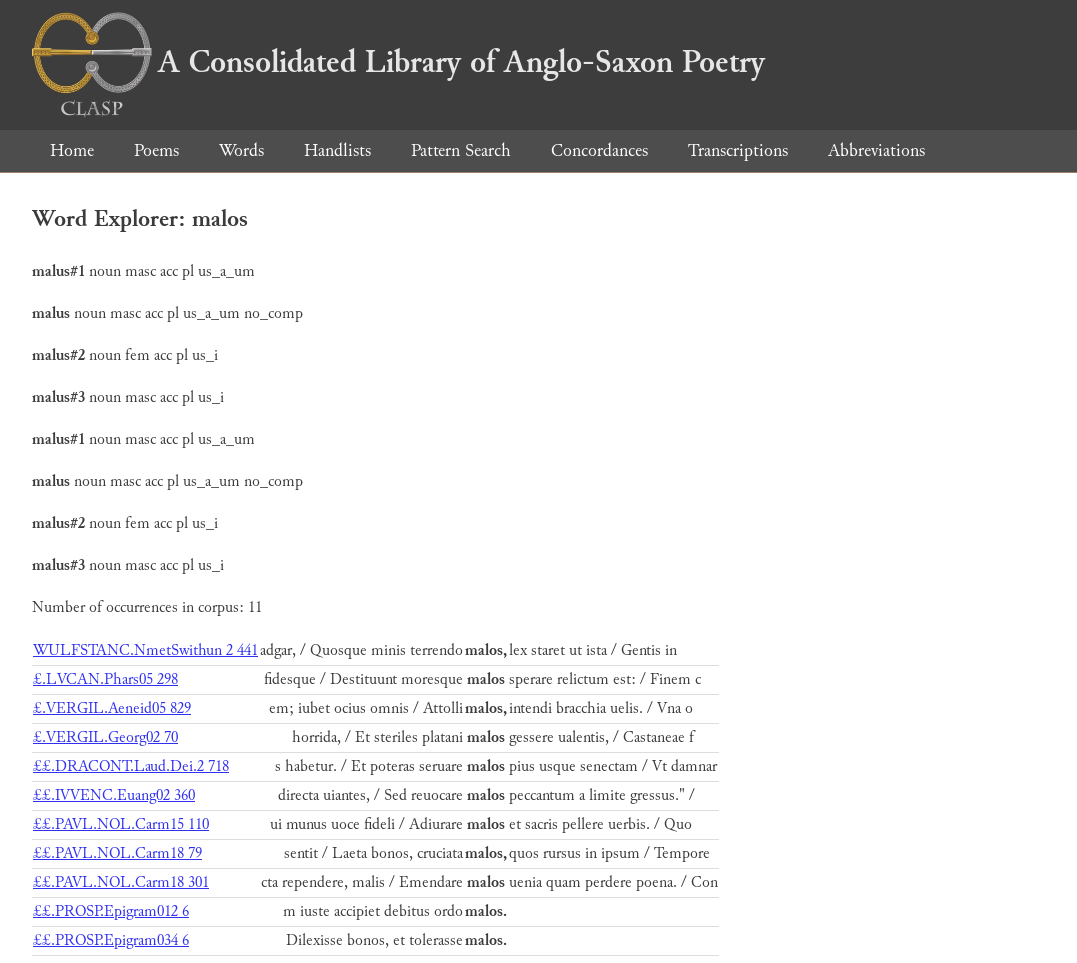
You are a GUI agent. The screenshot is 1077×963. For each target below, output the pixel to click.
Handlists (337, 150)
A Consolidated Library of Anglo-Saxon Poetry (398, 62)
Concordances (599, 150)
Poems (156, 150)
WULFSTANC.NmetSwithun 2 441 (145, 650)
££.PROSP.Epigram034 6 (111, 940)
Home (72, 150)
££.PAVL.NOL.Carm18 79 (117, 853)
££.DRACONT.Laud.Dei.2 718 (131, 766)
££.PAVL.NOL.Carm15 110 (121, 824)
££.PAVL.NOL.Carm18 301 (121, 882)
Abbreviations (876, 150)
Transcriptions (738, 150)
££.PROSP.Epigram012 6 (111, 911)
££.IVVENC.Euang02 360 (114, 795)
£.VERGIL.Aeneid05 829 (112, 708)
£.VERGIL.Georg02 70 (105, 737)
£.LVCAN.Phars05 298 (105, 679)
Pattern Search (461, 150)
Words (241, 150)
